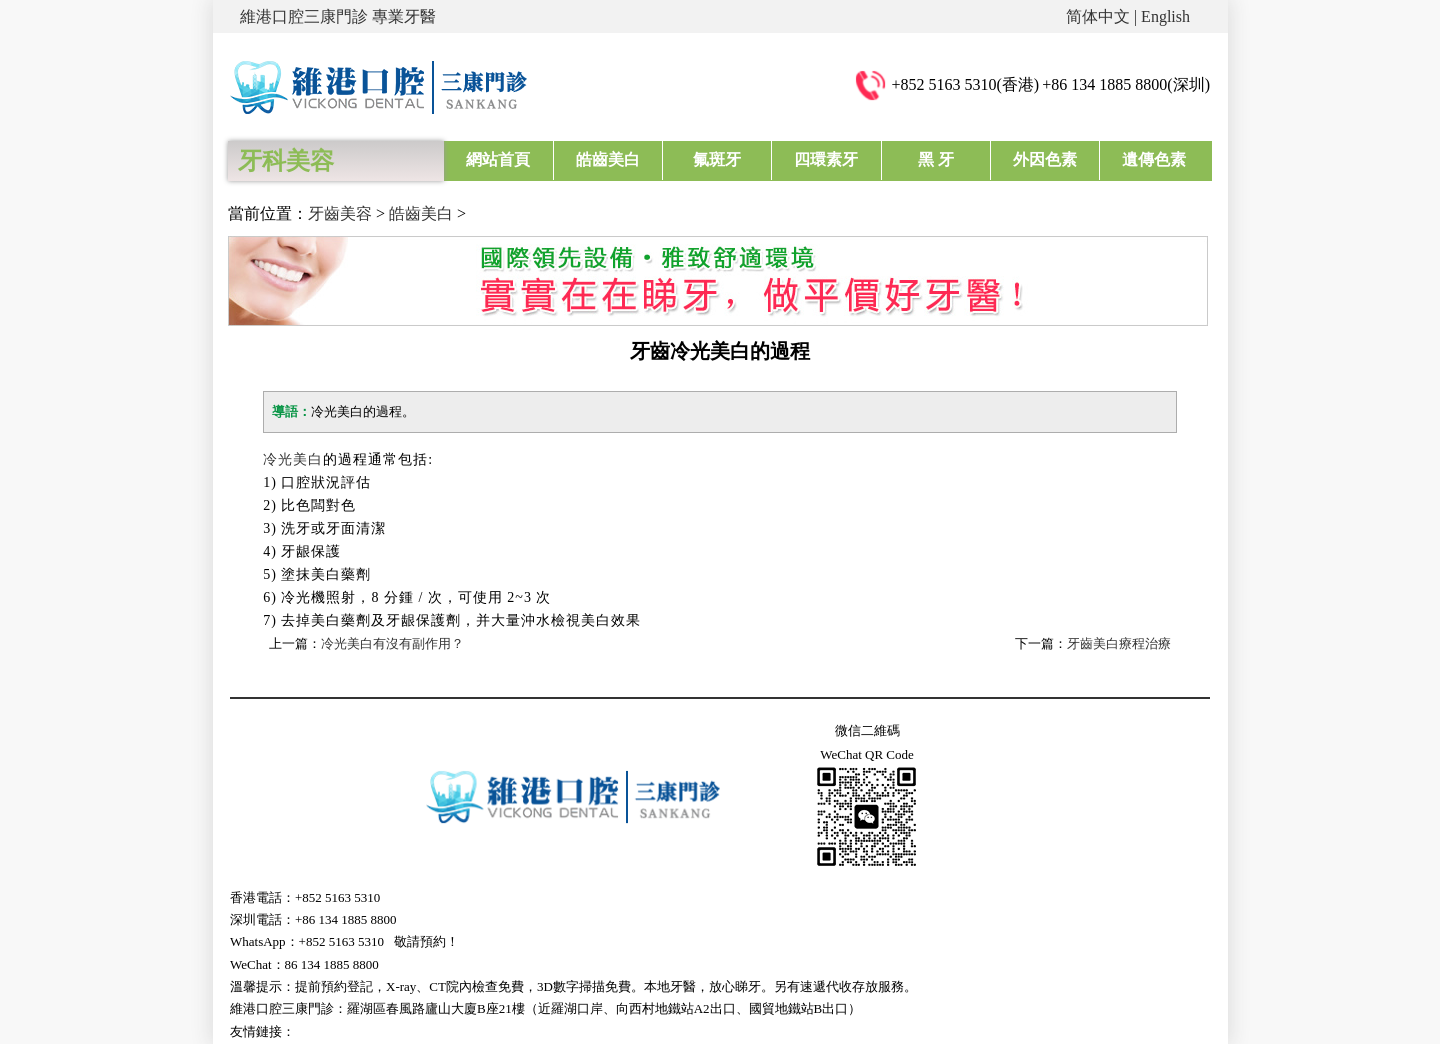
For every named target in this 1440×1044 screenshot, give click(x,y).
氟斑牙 (717, 159)
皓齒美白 (608, 159)
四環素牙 (826, 159)
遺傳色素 (1154, 159)
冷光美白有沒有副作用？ (392, 643)
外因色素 (1045, 159)
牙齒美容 (340, 213)
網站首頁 (498, 159)
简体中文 (1098, 16)
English (1165, 16)
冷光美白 (293, 459)
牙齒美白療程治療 (1119, 643)
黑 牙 (936, 159)
